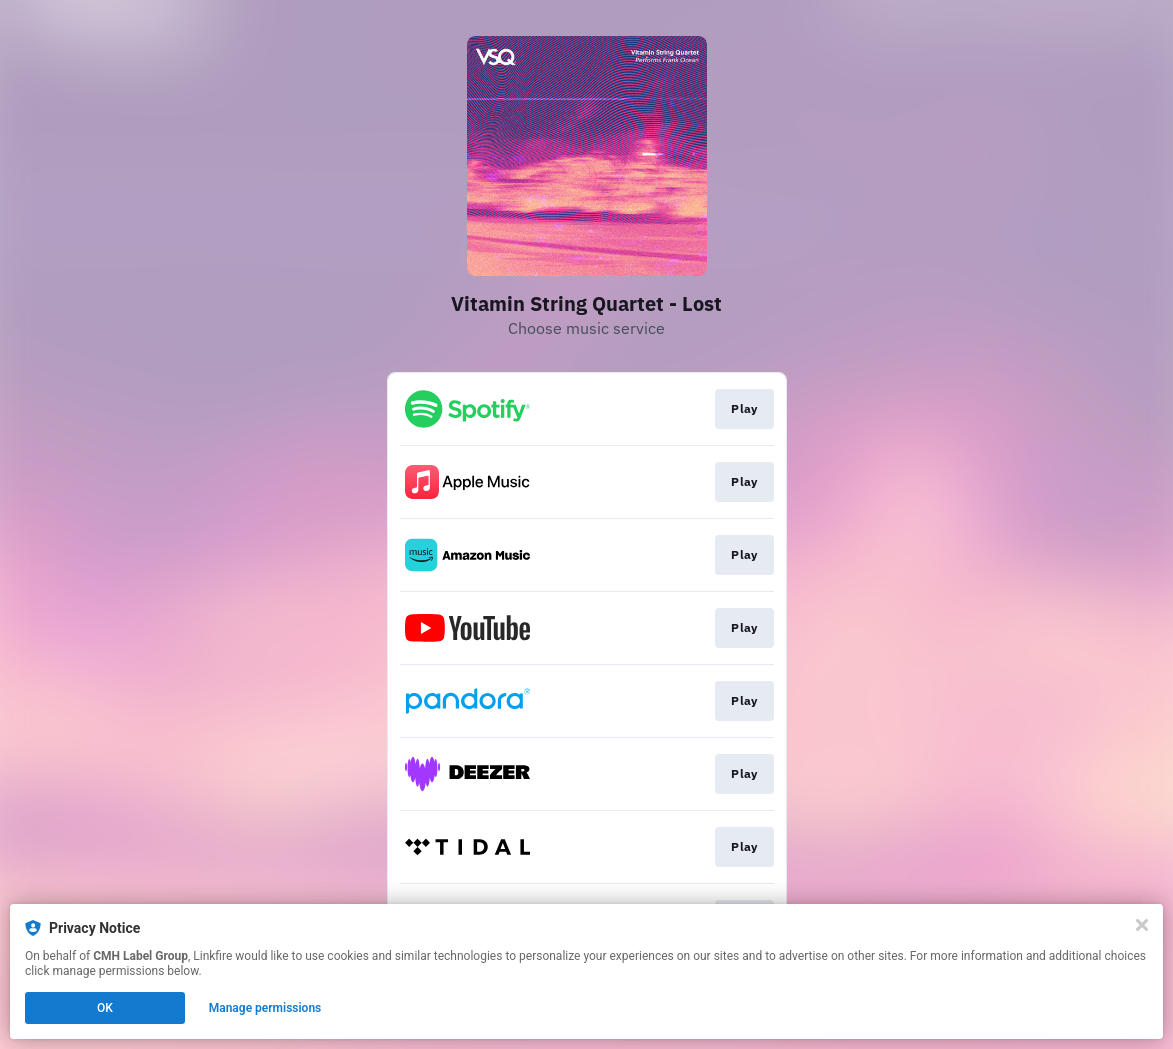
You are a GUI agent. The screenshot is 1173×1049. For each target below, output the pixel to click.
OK (105, 1008)
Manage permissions (265, 1008)
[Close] (1142, 925)
